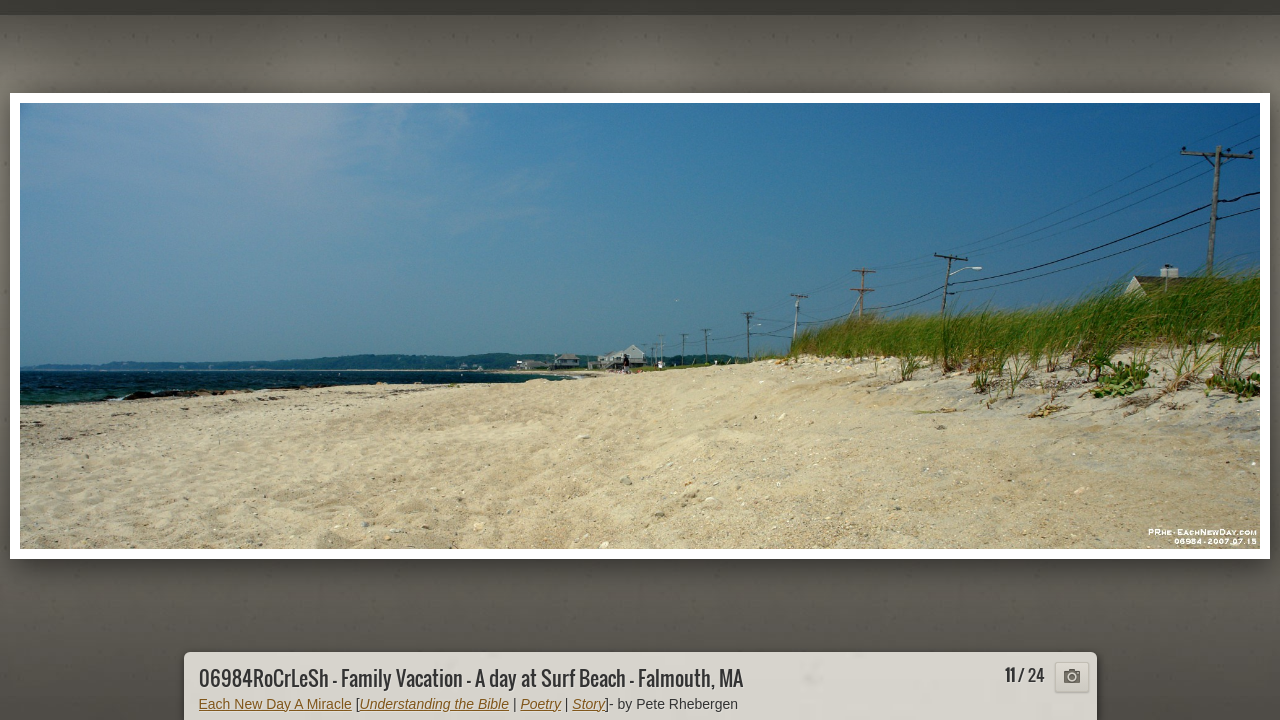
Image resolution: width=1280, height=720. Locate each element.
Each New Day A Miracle (275, 704)
